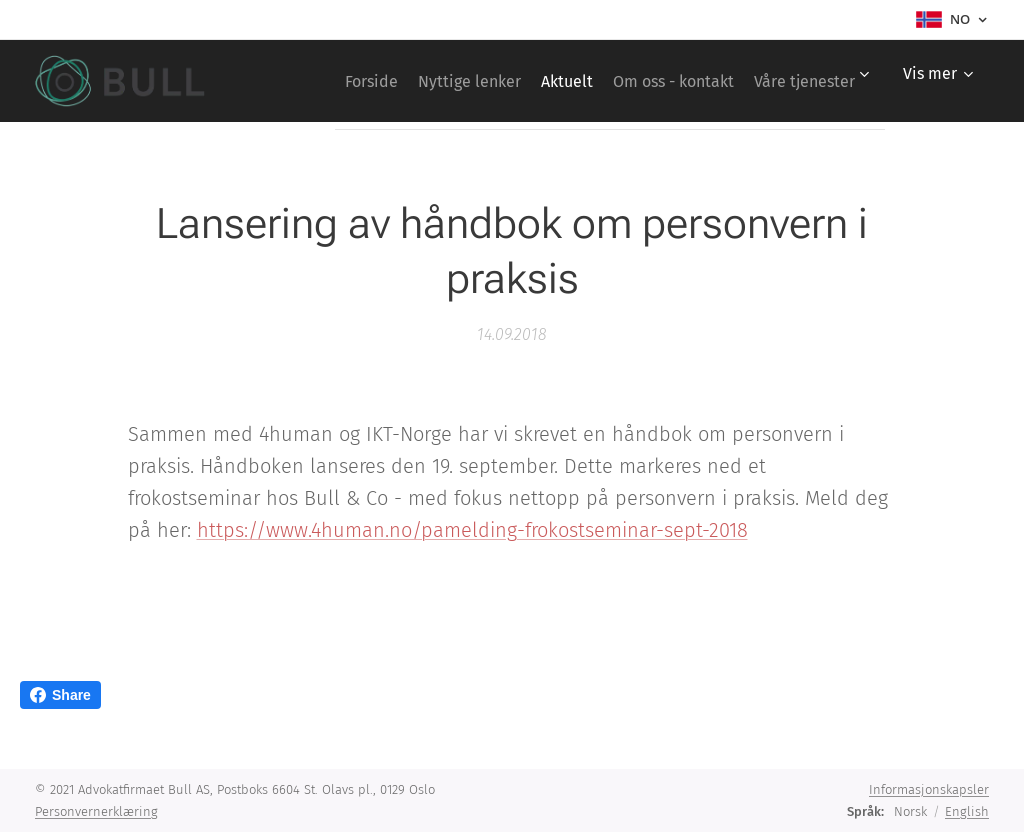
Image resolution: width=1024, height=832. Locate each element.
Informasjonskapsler (929, 789)
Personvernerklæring (96, 811)
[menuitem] (456, 81)
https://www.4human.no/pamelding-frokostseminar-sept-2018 (472, 530)
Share (60, 695)
